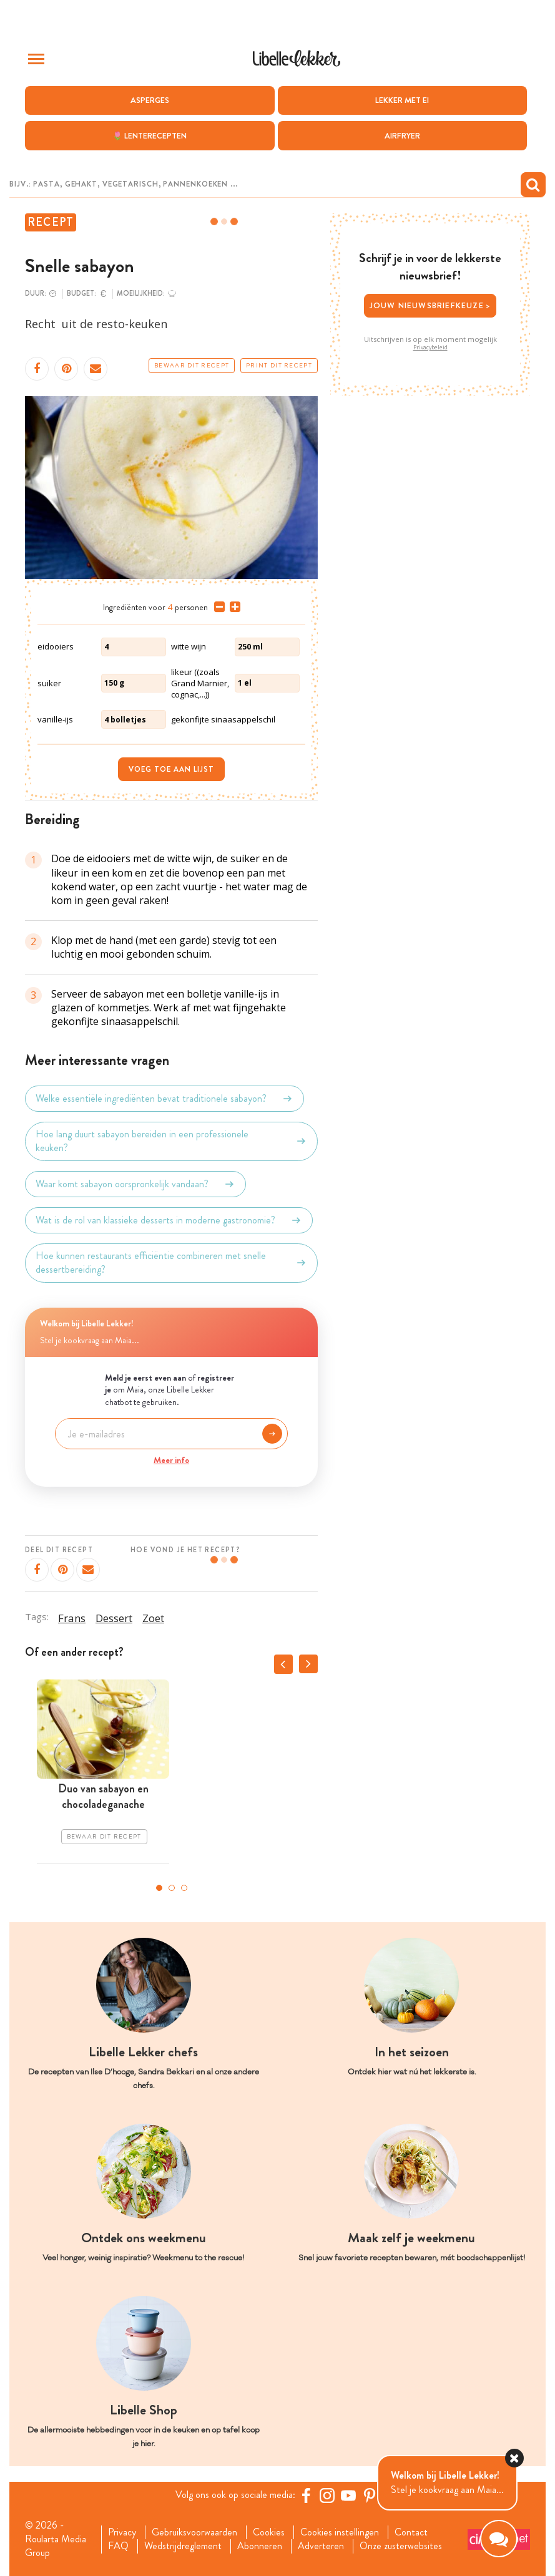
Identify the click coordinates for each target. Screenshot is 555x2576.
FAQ (118, 2546)
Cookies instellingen (339, 2532)
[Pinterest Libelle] (369, 2495)
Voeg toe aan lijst (171, 769)
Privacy (122, 2532)
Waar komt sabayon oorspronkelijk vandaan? (135, 1184)
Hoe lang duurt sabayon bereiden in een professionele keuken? (171, 1141)
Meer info (171, 1460)
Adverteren (321, 2546)
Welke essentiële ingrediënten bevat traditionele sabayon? (164, 1098)
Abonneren (259, 2546)
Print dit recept (279, 365)
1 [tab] (159, 1888)
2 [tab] (172, 1888)
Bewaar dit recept (191, 365)
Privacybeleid (430, 347)
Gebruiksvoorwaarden (194, 2532)
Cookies (269, 2532)
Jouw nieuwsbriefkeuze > (430, 305)
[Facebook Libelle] (305, 2495)
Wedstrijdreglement (183, 2546)
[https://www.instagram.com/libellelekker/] (327, 2495)
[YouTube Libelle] (348, 2495)
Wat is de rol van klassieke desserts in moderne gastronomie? (169, 1220)
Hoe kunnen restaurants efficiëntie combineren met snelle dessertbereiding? (171, 1262)
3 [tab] (184, 1888)
